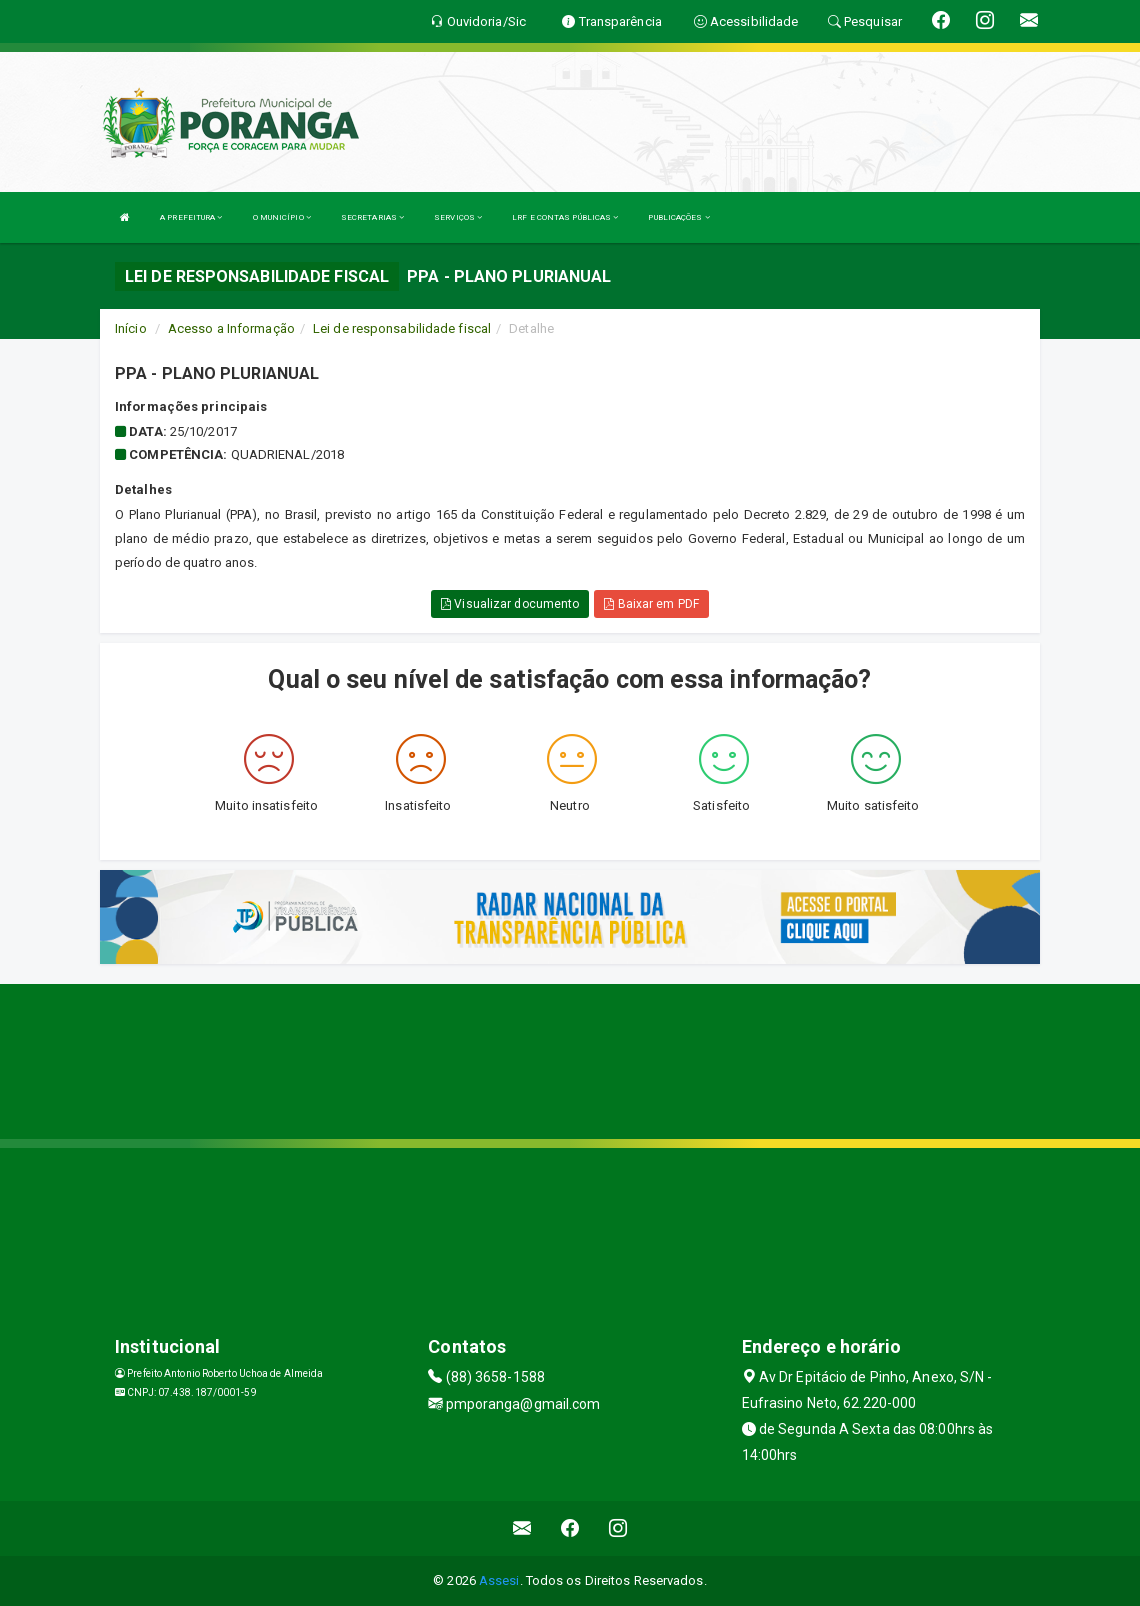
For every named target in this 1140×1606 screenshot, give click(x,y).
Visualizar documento (510, 604)
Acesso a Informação (231, 328)
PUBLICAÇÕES (678, 217)
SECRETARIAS (372, 217)
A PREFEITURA (191, 217)
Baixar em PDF (651, 604)
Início (131, 328)
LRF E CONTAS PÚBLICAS (565, 217)
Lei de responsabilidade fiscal (402, 328)
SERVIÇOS (458, 217)
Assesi (499, 1580)
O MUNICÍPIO (282, 217)
